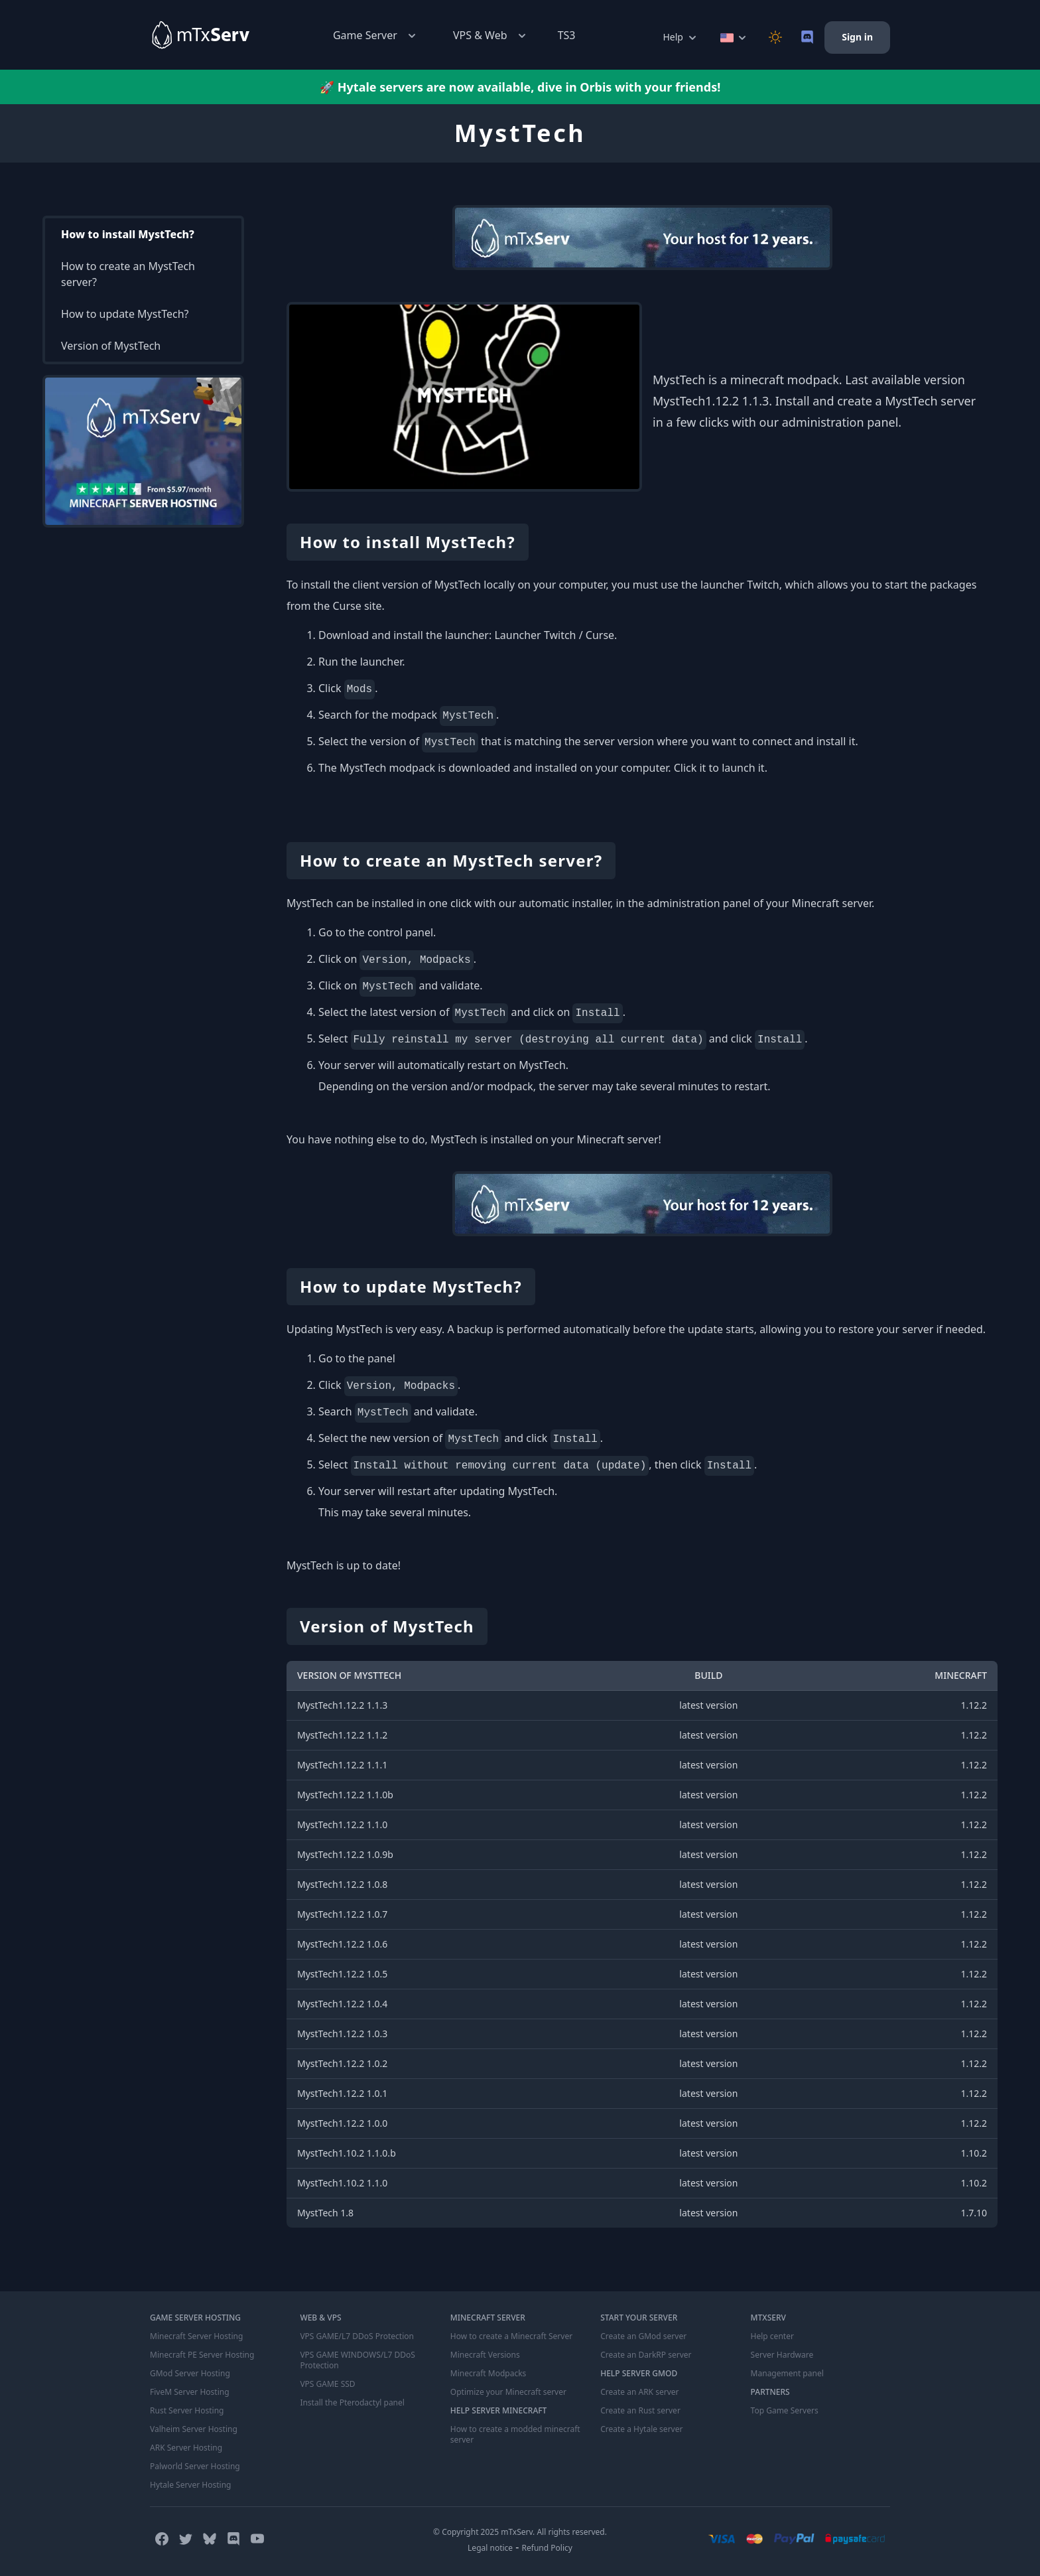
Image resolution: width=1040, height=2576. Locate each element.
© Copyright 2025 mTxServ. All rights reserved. (520, 2532)
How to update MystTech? (125, 314)
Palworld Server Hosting (195, 2466)
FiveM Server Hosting (189, 2392)
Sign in (857, 37)
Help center (772, 2336)
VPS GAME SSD (327, 2384)
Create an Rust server (640, 2410)
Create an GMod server (643, 2336)
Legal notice (490, 2547)
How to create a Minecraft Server (511, 2336)
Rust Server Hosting (187, 2410)
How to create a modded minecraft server (515, 2434)
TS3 (567, 35)
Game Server (376, 35)
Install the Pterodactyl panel (352, 2402)
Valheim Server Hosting (193, 2429)
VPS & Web (491, 35)
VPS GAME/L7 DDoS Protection (357, 2336)
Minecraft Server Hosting (196, 2336)
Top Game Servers (784, 2410)
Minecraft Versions (485, 2355)
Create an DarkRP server (645, 2355)
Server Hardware (782, 2355)
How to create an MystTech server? (128, 274)
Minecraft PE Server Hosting (202, 2355)
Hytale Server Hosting (190, 2485)
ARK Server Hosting (186, 2448)
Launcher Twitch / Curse (554, 635)
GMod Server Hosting (190, 2373)
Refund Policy (547, 2547)
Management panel (787, 2373)
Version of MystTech (111, 345)
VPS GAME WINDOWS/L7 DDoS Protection (357, 2360)
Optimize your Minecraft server (508, 2392)
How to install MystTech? (127, 234)
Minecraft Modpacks (488, 2373)
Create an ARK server (639, 2392)
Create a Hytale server (641, 2429)
